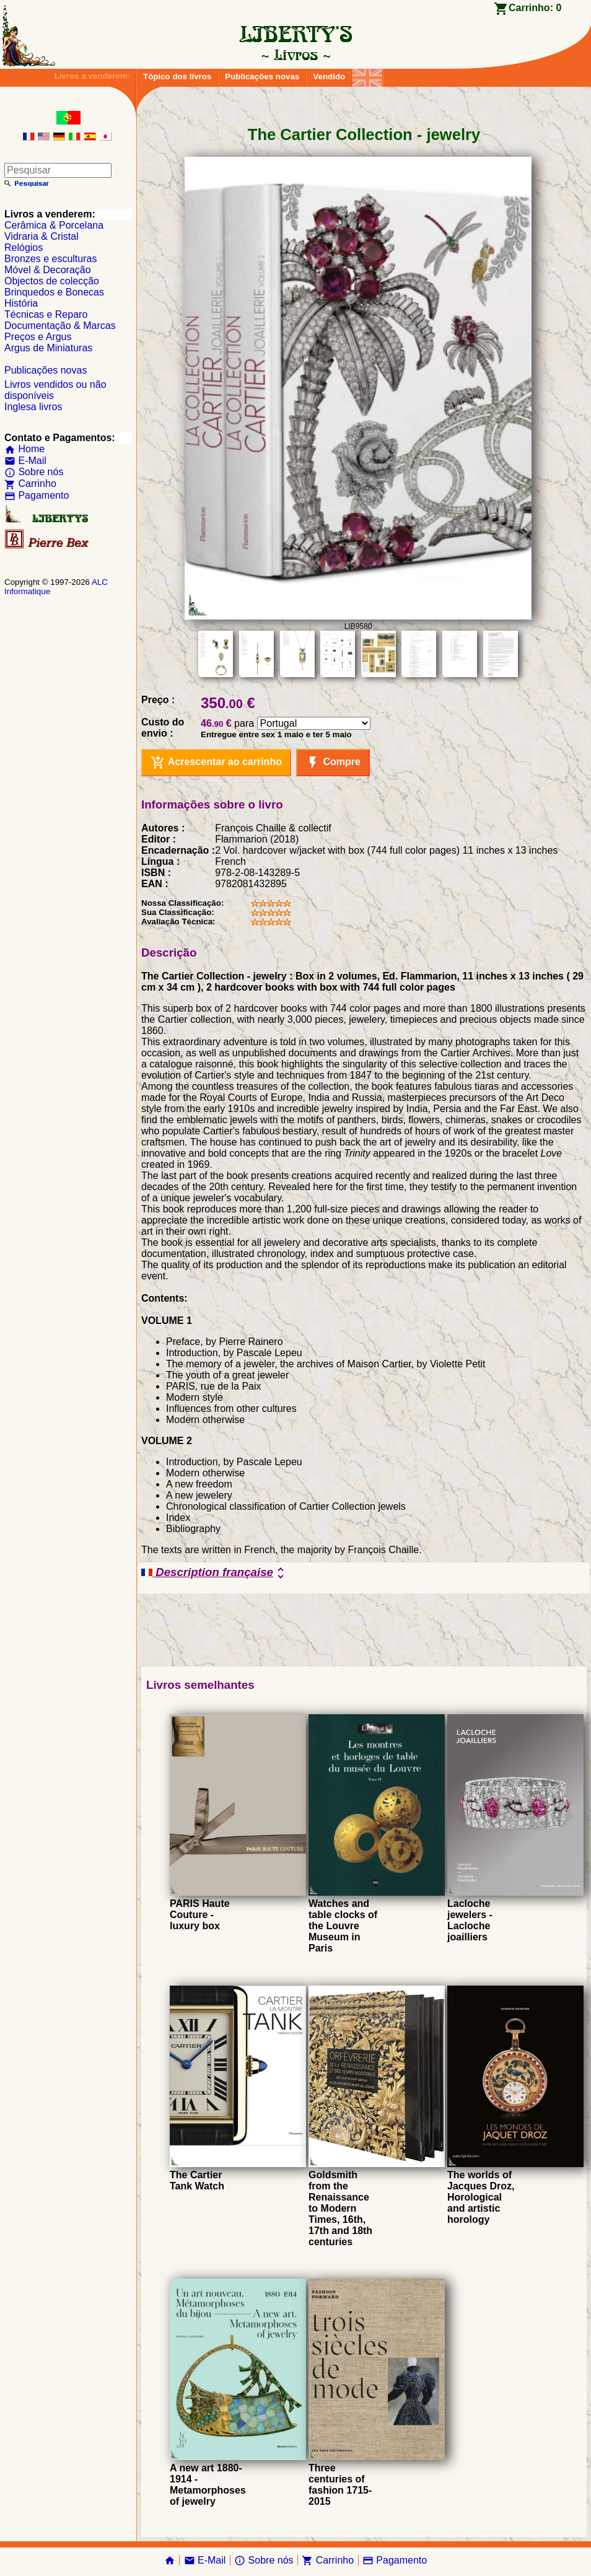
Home (24, 449)
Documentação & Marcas (60, 325)
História (21, 303)
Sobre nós (33, 472)
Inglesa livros (33, 406)
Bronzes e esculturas (50, 258)
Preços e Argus (38, 336)
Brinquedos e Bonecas (54, 292)
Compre (333, 762)
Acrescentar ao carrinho (216, 762)
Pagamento (36, 495)
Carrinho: (535, 7)
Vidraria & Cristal (41, 236)
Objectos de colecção (51, 281)
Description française (214, 1573)
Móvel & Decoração (47, 270)
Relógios (23, 247)
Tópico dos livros (177, 76)
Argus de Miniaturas (48, 348)
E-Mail (25, 460)
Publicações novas (262, 76)
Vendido (329, 76)
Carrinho (30, 483)
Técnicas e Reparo (45, 314)
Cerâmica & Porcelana (53, 225)
